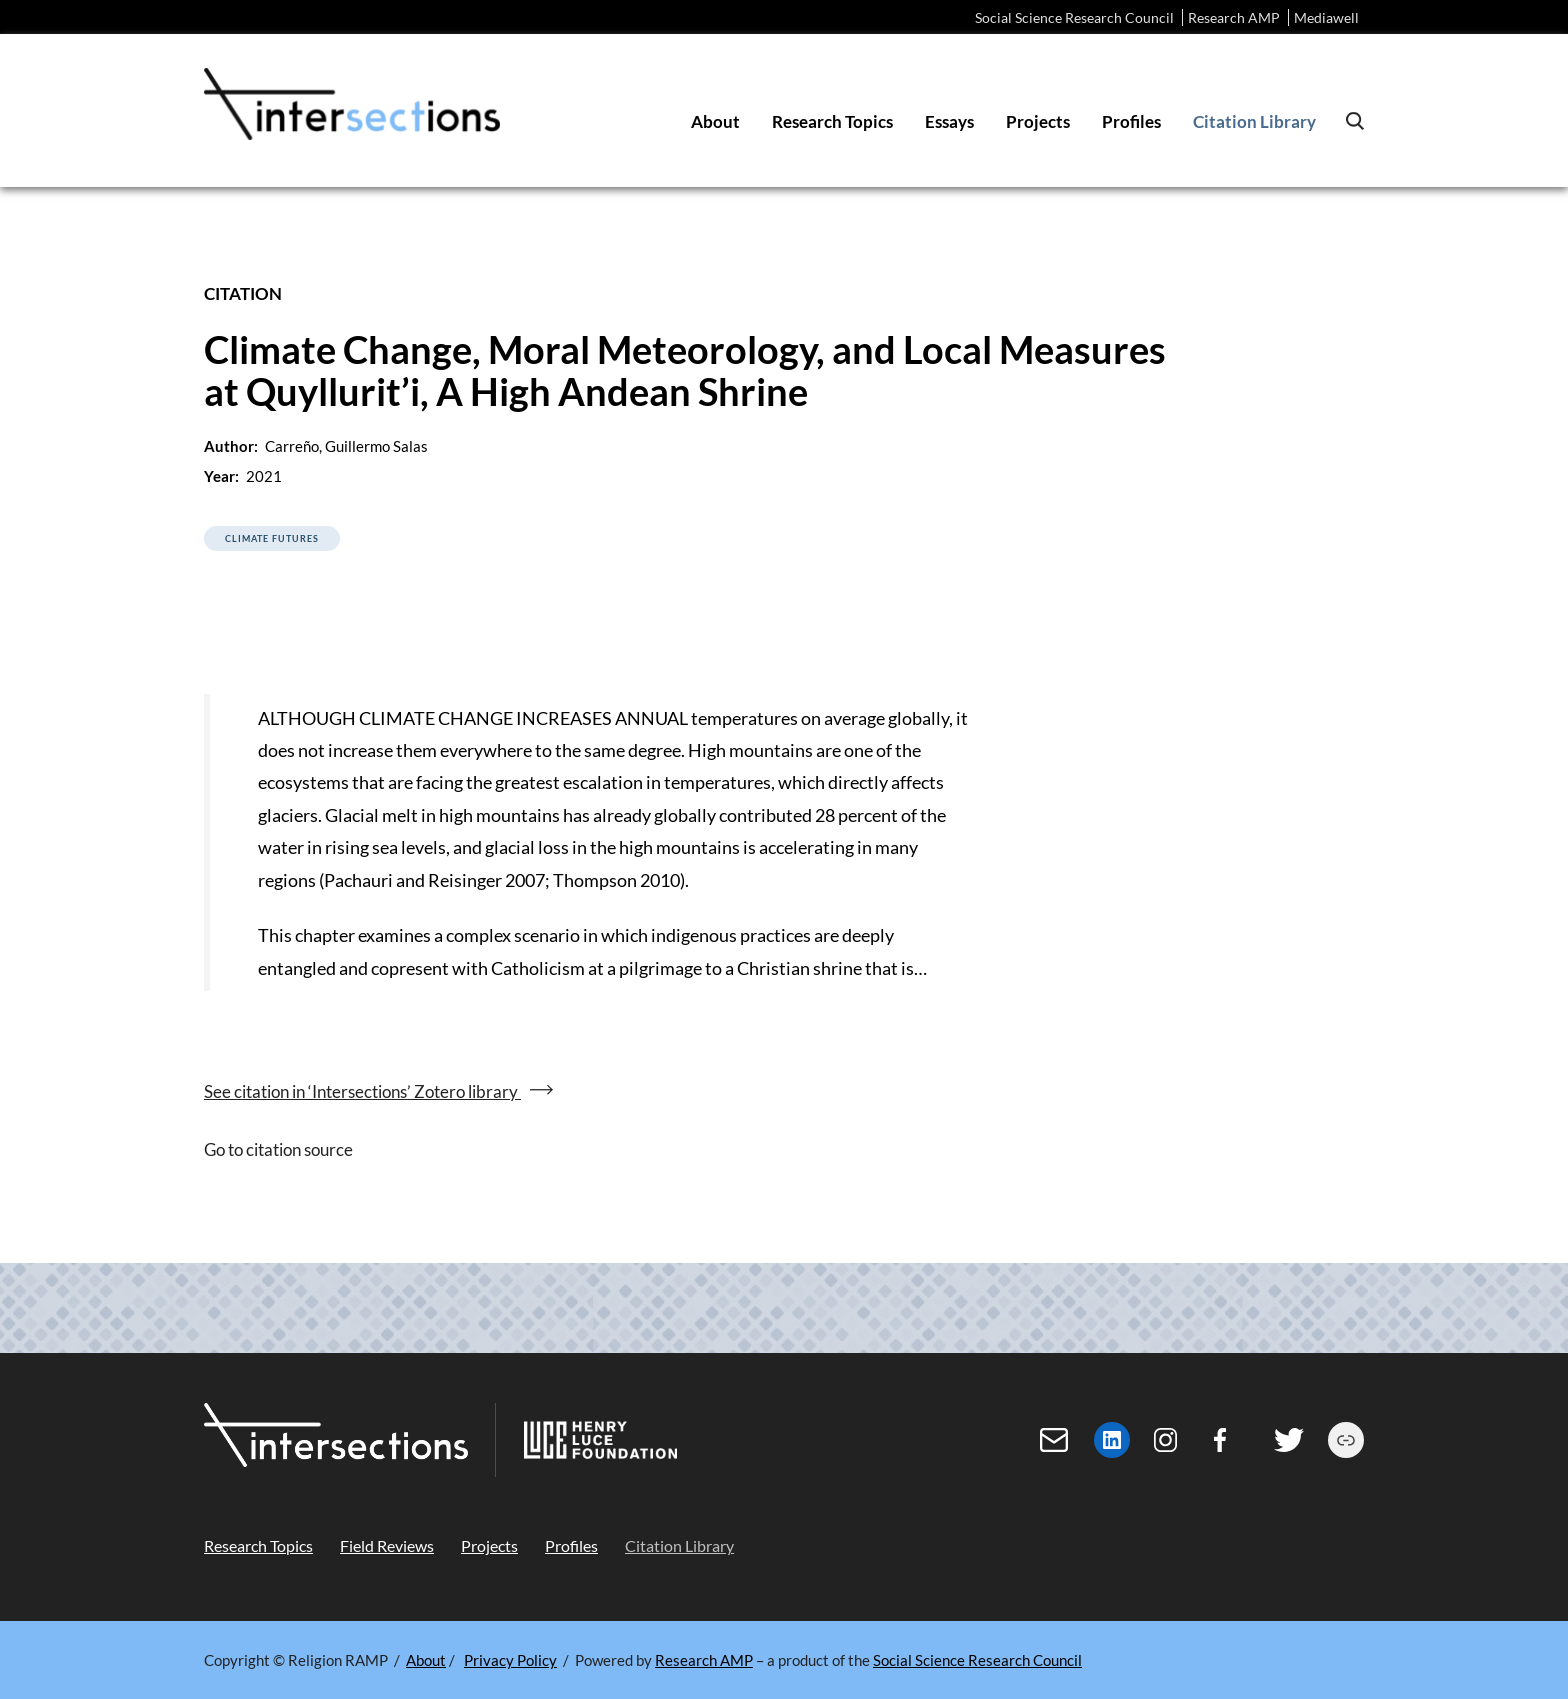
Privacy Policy (510, 1660)
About (426, 1660)
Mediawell (1326, 17)
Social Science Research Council (1074, 17)
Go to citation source (278, 1149)
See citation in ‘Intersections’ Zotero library (362, 1091)
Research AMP (1234, 17)
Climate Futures (272, 538)
